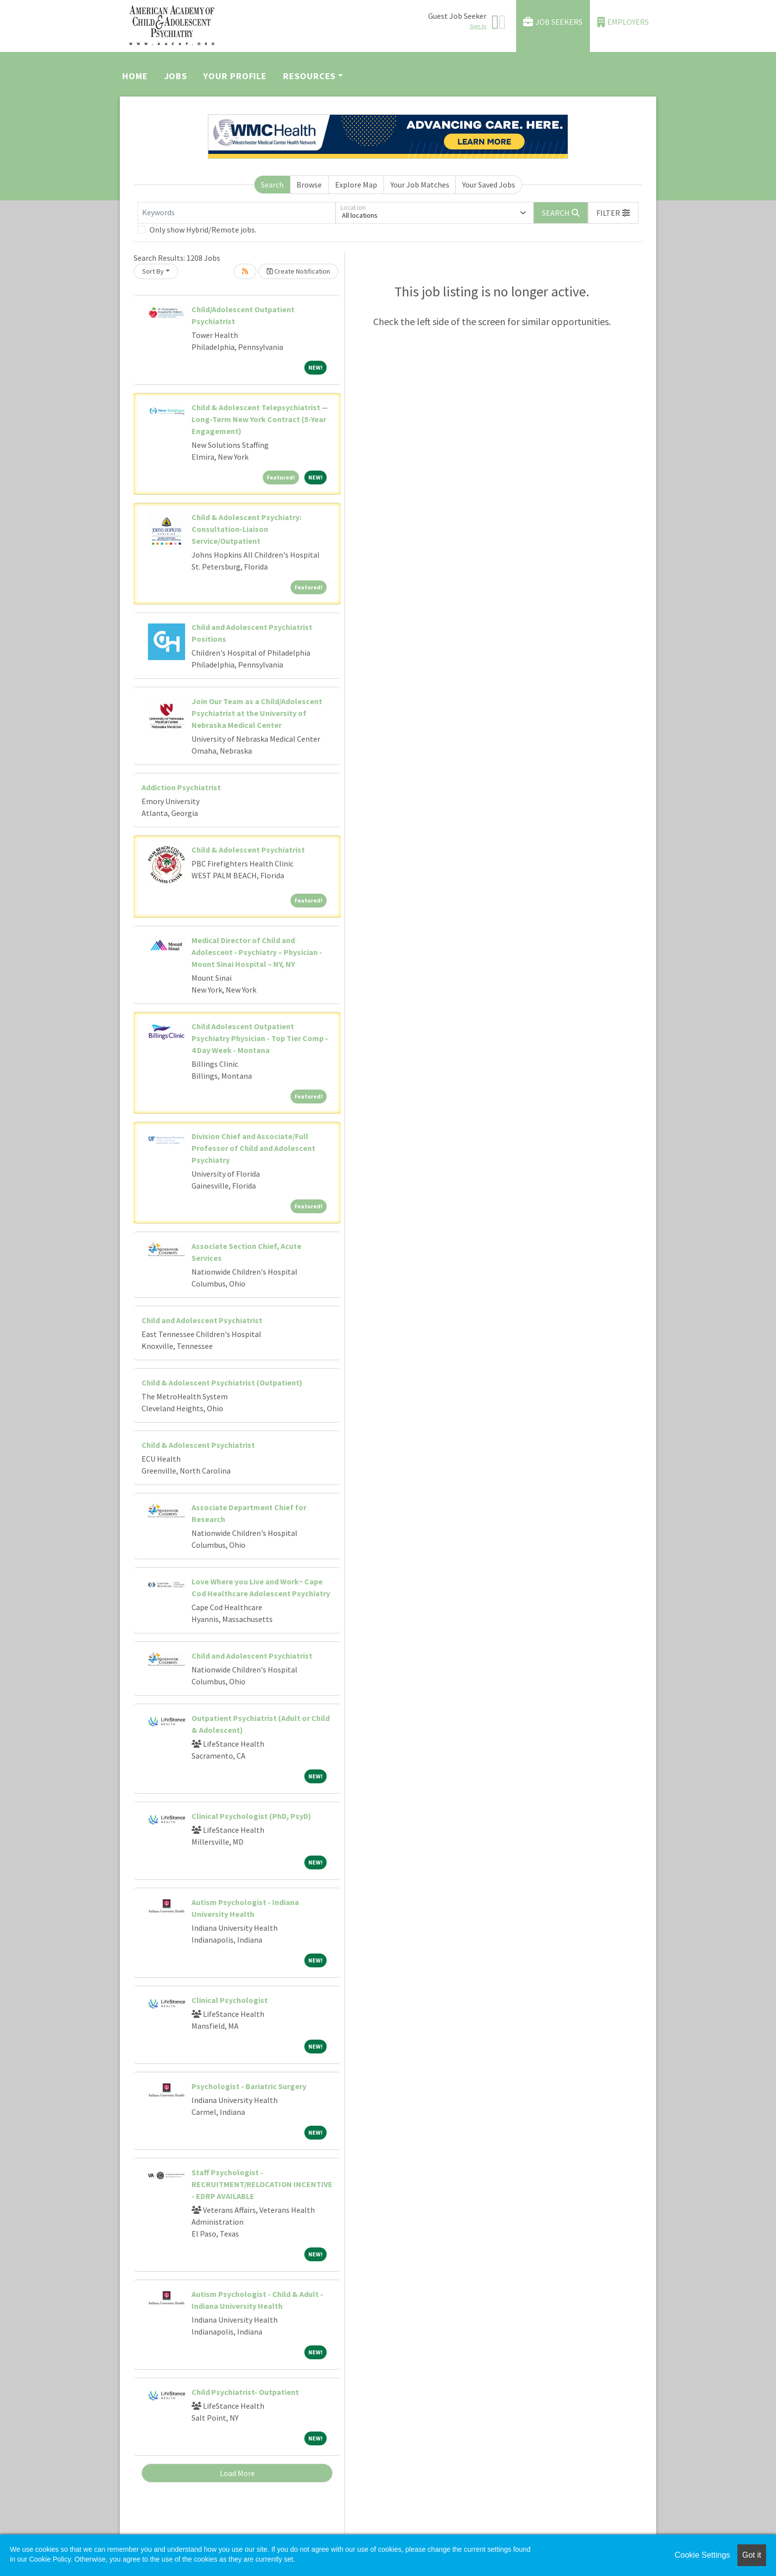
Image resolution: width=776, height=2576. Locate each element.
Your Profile (235, 76)
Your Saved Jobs (488, 185)
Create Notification (298, 271)
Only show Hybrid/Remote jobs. (202, 230)
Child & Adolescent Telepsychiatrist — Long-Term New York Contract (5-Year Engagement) (260, 419)
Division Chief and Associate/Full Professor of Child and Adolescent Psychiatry (253, 1148)
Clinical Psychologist (230, 2000)
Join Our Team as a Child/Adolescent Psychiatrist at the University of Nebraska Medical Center (257, 713)
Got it (751, 2555)
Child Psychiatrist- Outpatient (245, 2392)
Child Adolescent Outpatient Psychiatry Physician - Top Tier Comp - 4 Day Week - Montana (260, 1038)
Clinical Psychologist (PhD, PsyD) (251, 1816)
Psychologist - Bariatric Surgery (249, 2086)
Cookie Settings (702, 2555)
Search (272, 185)
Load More (237, 2473)
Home (135, 76)
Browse (309, 185)
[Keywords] (237, 213)
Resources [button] (309, 76)
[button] (613, 213)
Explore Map (356, 185)
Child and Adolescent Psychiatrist (202, 1320)
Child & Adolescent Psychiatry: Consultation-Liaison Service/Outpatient (246, 529)
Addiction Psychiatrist (181, 787)
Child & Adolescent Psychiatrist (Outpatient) (222, 1382)
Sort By (153, 271)
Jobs (176, 76)
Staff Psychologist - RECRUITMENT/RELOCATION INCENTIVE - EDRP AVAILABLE (262, 2184)
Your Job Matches (419, 185)
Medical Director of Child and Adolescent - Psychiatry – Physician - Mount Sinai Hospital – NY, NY (257, 952)
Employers (623, 22)
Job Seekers (552, 22)
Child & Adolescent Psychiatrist (248, 850)
